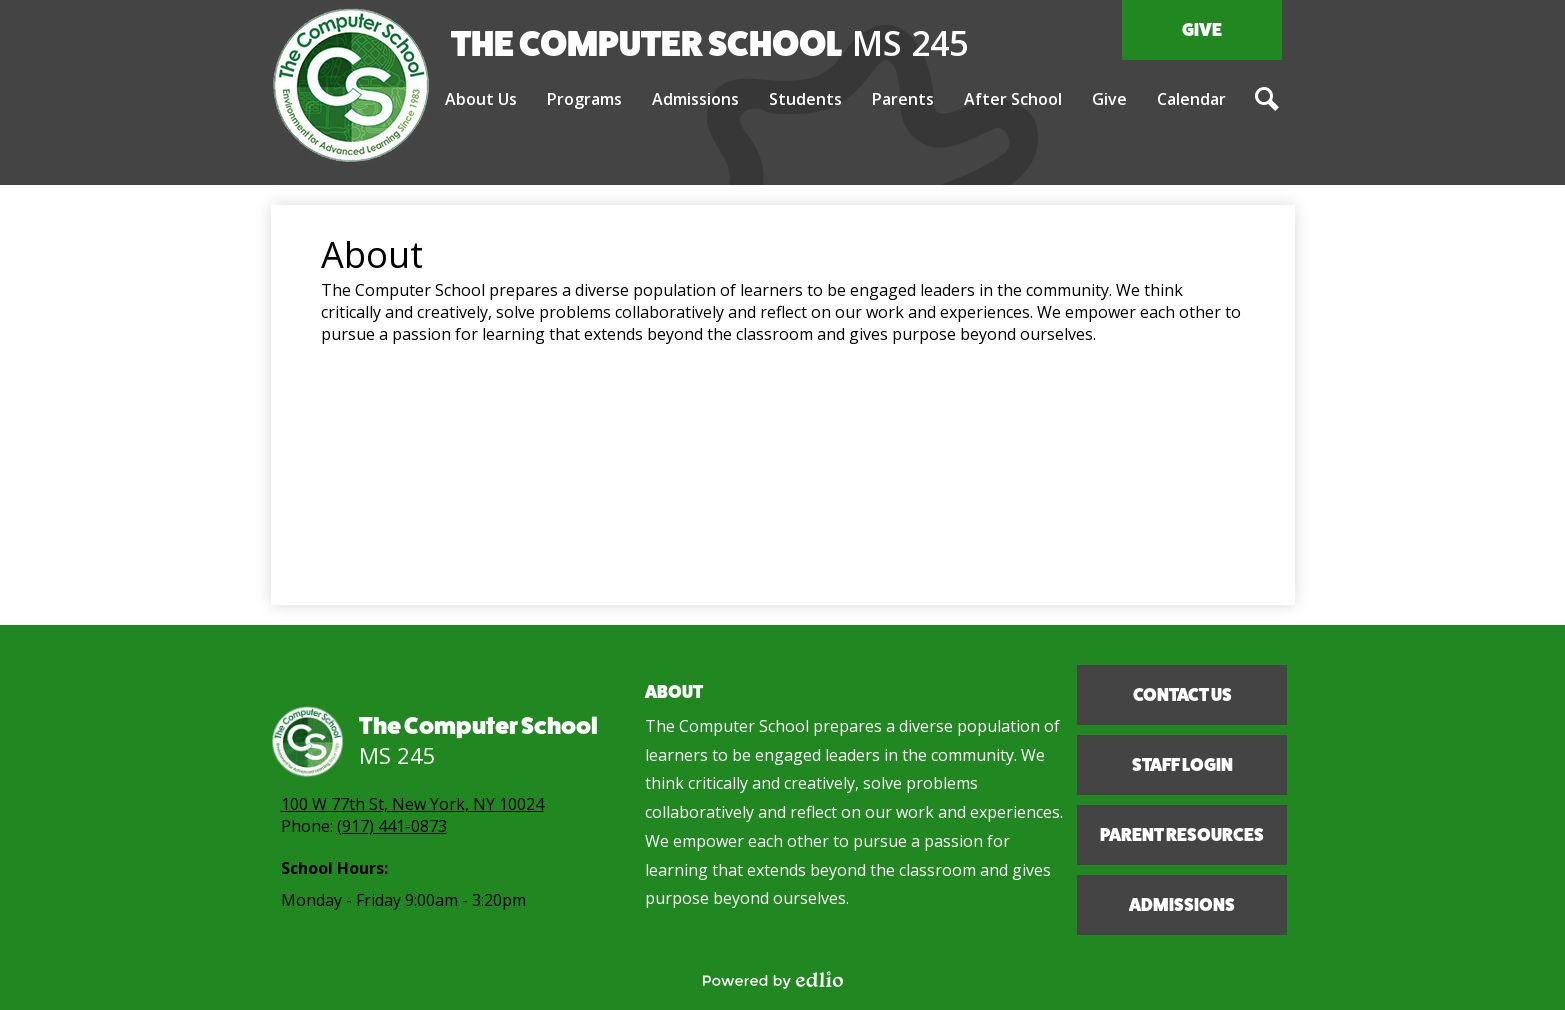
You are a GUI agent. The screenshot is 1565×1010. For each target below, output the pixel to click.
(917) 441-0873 (392, 826)
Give (1202, 30)
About (674, 692)
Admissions (1182, 905)
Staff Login (1181, 765)
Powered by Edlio (773, 980)
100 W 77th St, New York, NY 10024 (412, 804)
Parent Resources (1182, 835)
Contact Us (1181, 695)
